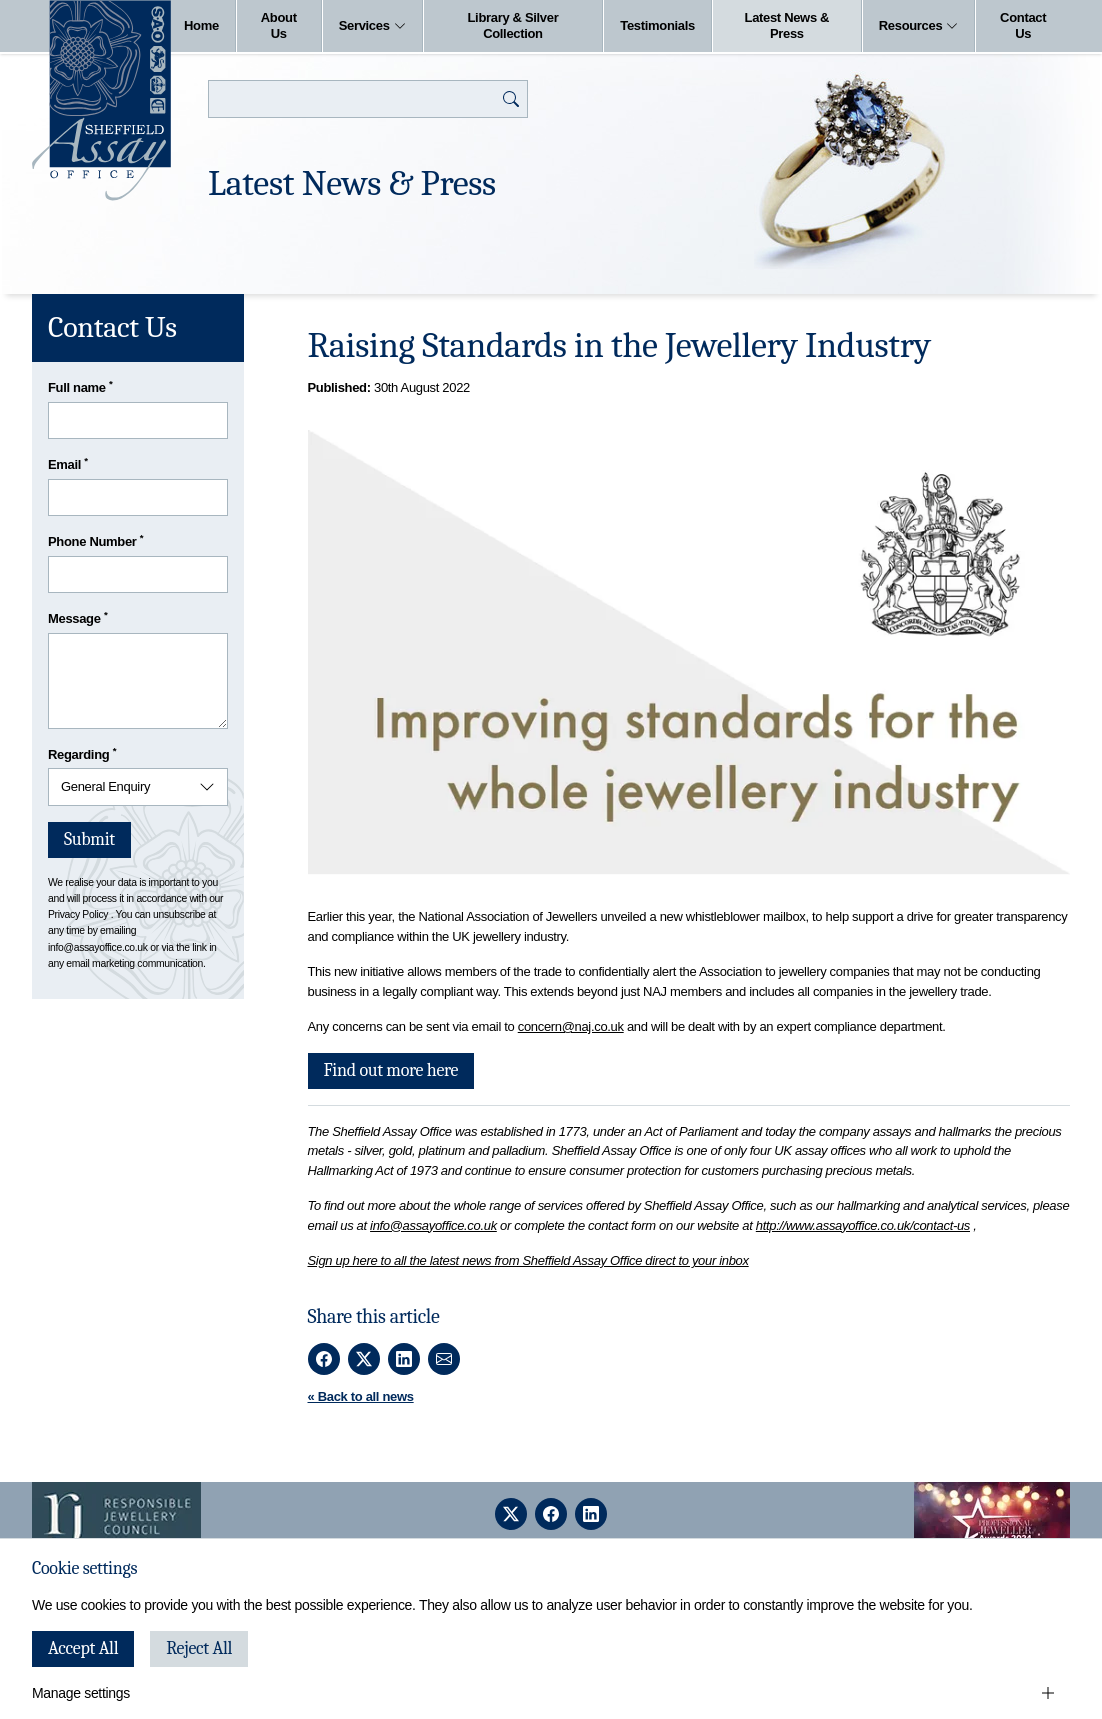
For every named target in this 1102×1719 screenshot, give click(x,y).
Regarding (82, 753)
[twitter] (511, 1514)
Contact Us (1023, 25)
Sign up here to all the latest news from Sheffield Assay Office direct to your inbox (528, 1260)
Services (372, 25)
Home (201, 25)
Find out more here (391, 1070)
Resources (919, 25)
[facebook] (551, 1514)
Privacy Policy (78, 914)
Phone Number (95, 540)
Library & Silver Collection (512, 25)
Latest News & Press (787, 25)
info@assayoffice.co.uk (433, 1225)
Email (68, 463)
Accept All (83, 1648)
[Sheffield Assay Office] (101, 100)
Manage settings (81, 1693)
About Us (279, 25)
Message (77, 617)
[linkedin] (591, 1514)
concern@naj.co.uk (571, 1026)
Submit (89, 839)
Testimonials (657, 25)
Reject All (199, 1648)
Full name (80, 386)
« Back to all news (361, 1396)
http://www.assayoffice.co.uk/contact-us (863, 1225)
